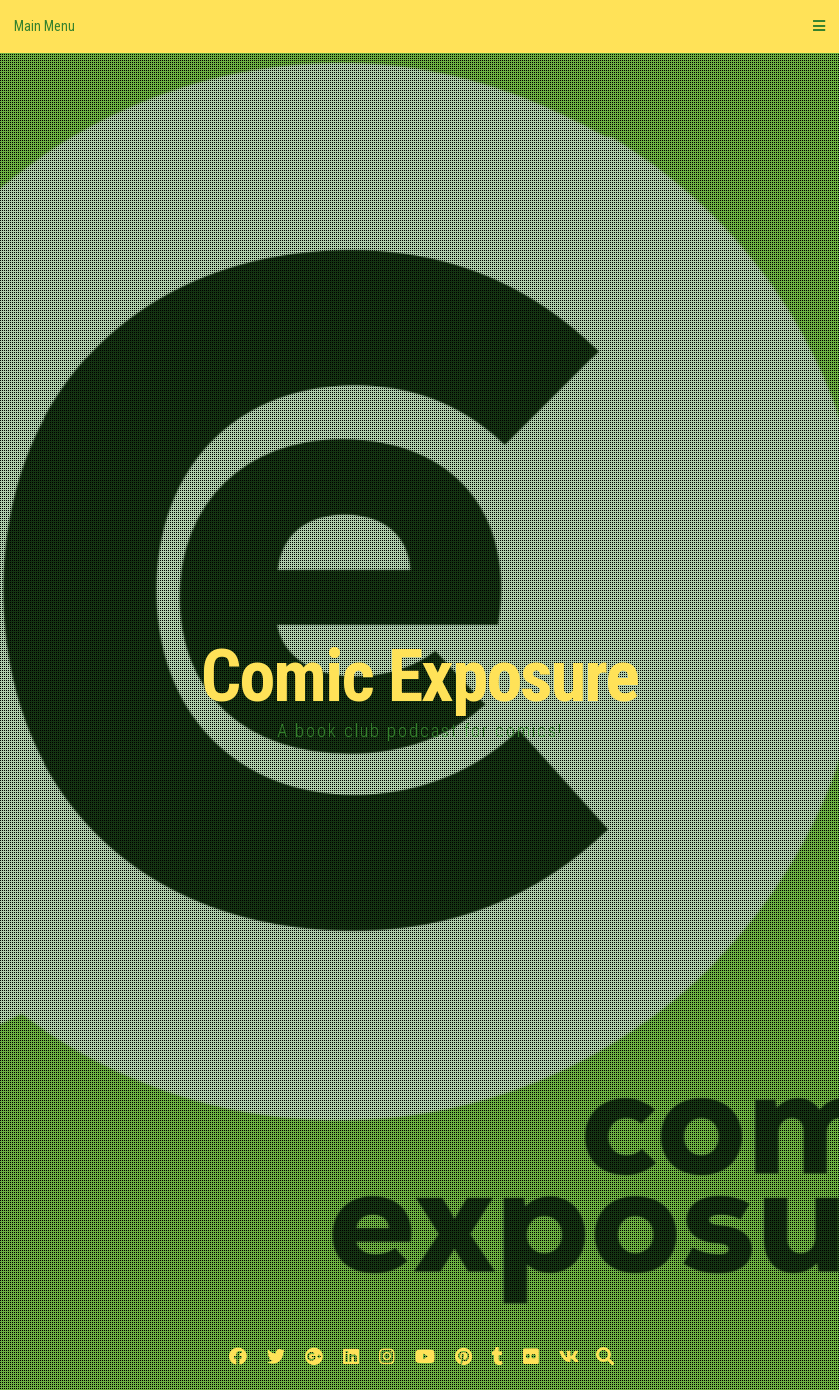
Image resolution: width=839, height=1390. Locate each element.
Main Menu (419, 26)
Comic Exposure (419, 676)
